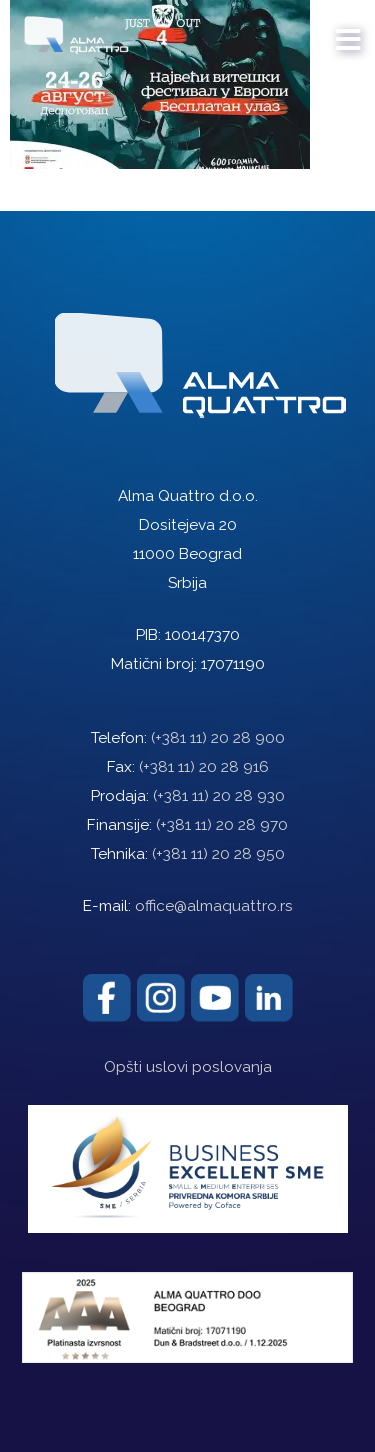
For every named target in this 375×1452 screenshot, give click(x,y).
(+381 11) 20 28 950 (218, 854)
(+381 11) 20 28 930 (219, 796)
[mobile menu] (349, 30)
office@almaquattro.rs (214, 906)
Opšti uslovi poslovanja (188, 1067)
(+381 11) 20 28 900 (218, 738)
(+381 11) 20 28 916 (204, 767)
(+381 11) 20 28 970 (222, 825)
